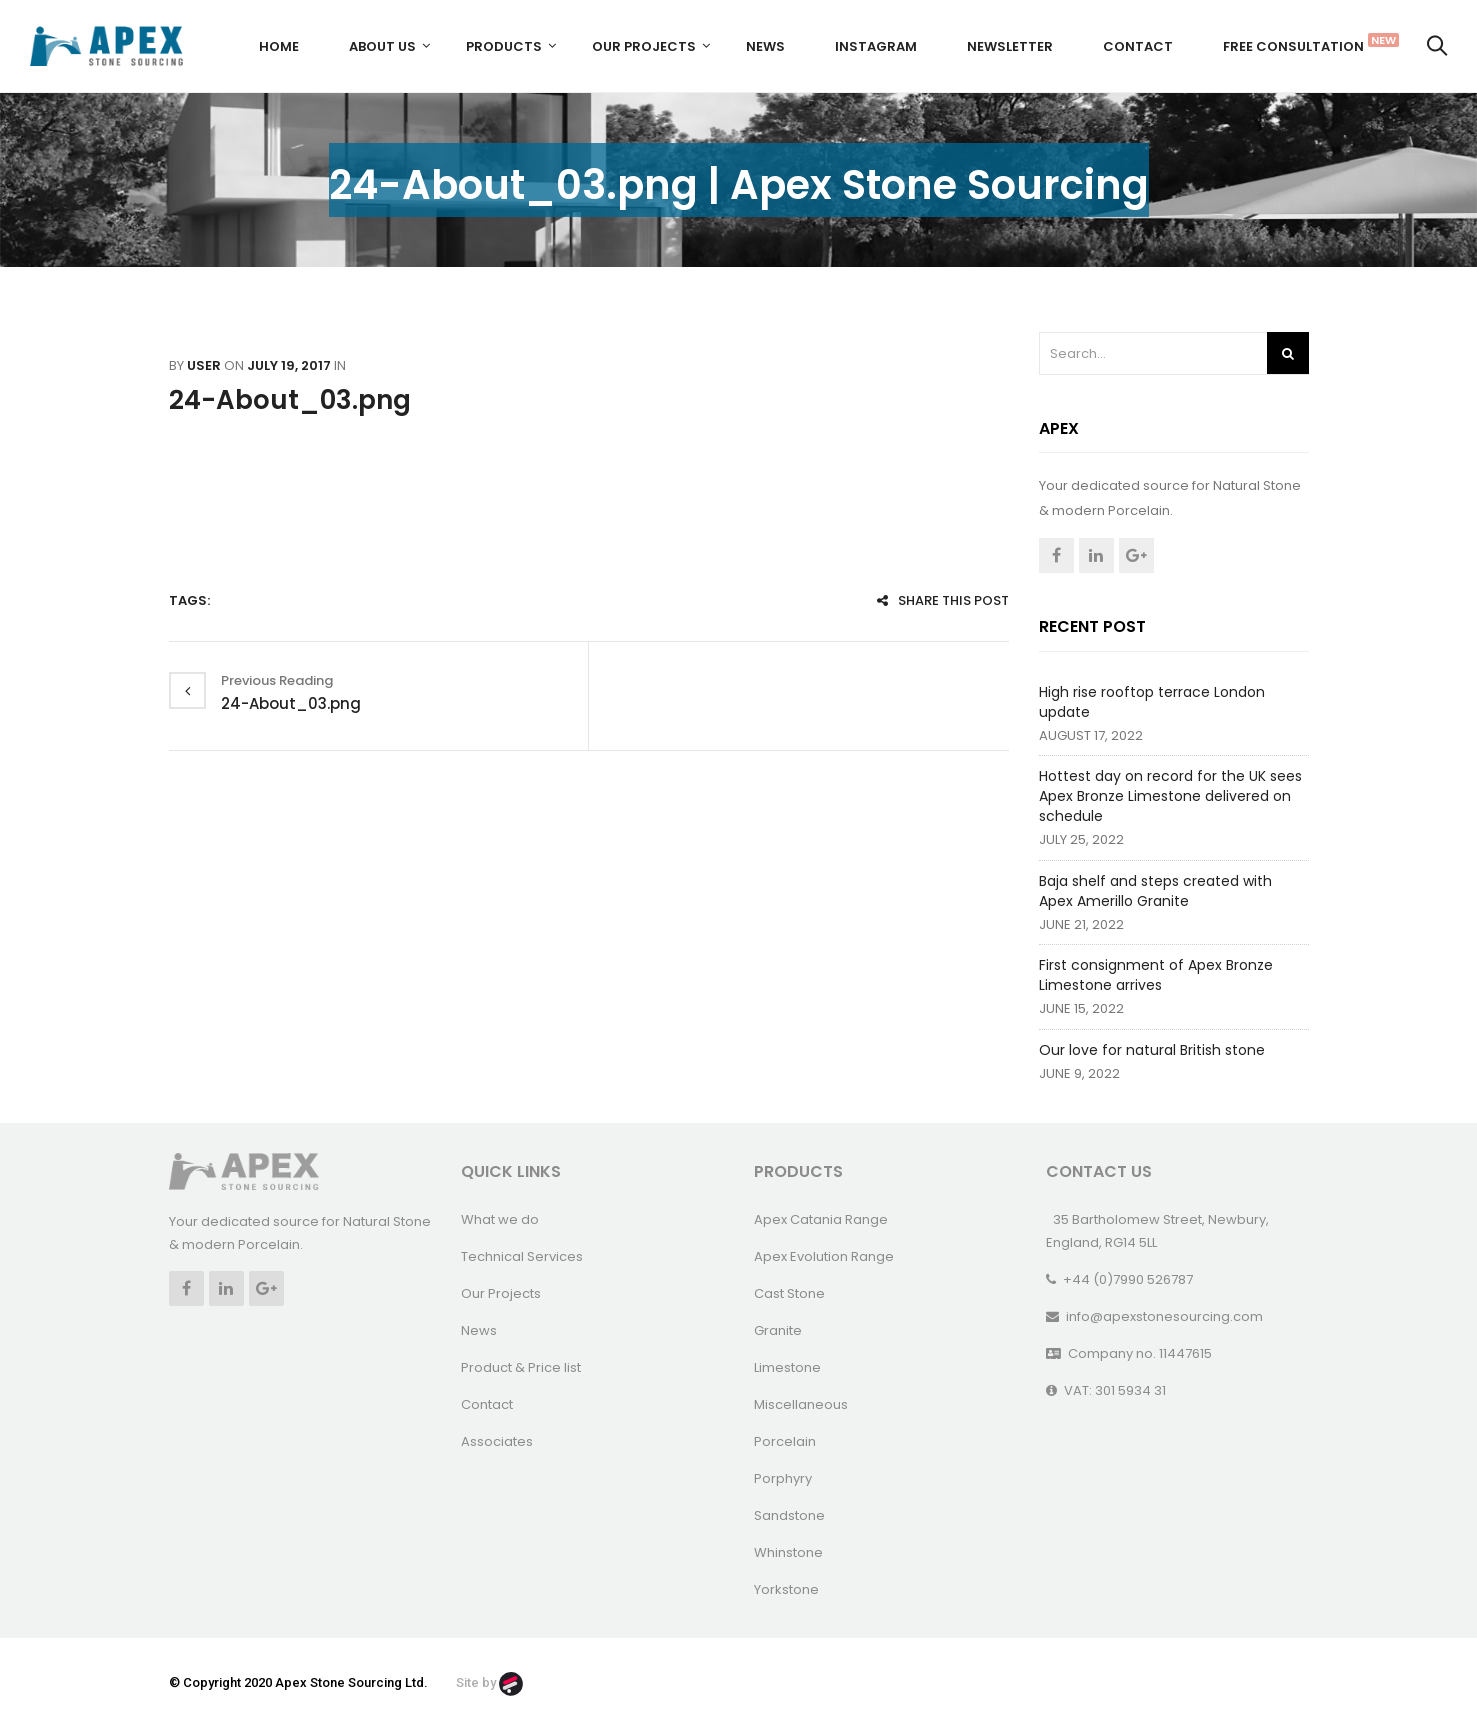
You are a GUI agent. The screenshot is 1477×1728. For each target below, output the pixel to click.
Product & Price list (521, 1367)
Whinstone (788, 1552)
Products (504, 46)
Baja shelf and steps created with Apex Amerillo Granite (1155, 891)
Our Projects (644, 46)
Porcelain (785, 1441)
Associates (497, 1441)
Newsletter (1010, 46)
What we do (500, 1219)
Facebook (1056, 555)
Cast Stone (789, 1293)
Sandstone (789, 1515)
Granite (778, 1330)
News (765, 46)
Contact (1138, 46)
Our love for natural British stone (1152, 1050)
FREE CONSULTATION (1301, 44)
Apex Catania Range (821, 1219)
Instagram (876, 46)
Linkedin (1096, 555)
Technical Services (522, 1256)
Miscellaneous (801, 1404)
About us (382, 46)
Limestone (787, 1367)
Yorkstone (786, 1589)
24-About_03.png (290, 400)
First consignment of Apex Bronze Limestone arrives (1156, 975)
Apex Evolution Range (824, 1256)
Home (279, 46)
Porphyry (783, 1478)
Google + (1136, 555)
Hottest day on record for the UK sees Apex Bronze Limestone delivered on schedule (1170, 796)
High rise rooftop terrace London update (1152, 702)
